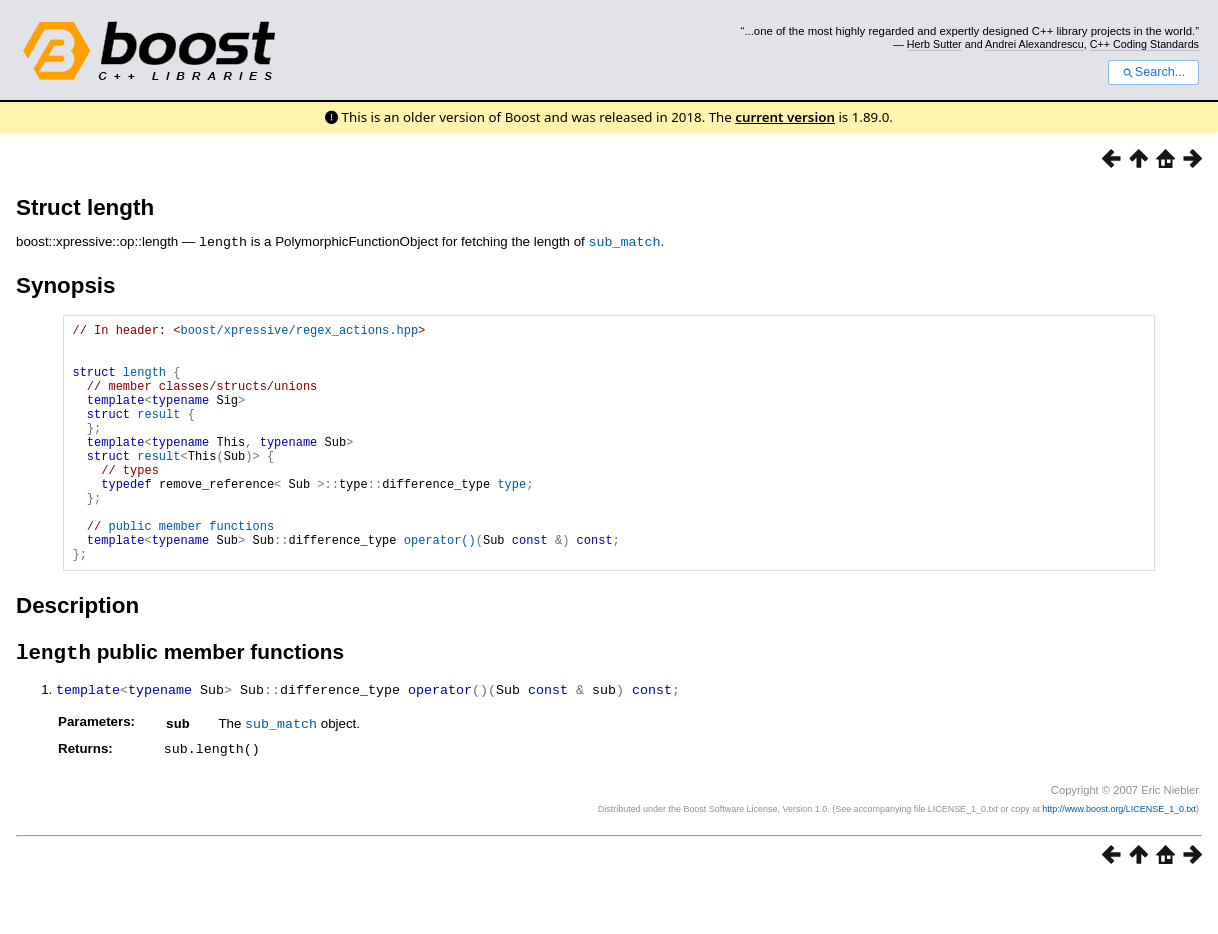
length (144, 382)
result (158, 433)
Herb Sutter (934, 44)
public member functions (191, 569)
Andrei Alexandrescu (1034, 44)
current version (785, 117)
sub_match (625, 241)
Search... (1153, 72)
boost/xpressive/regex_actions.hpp (299, 331)
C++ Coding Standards (1144, 44)
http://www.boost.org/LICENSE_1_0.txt (1119, 859)
